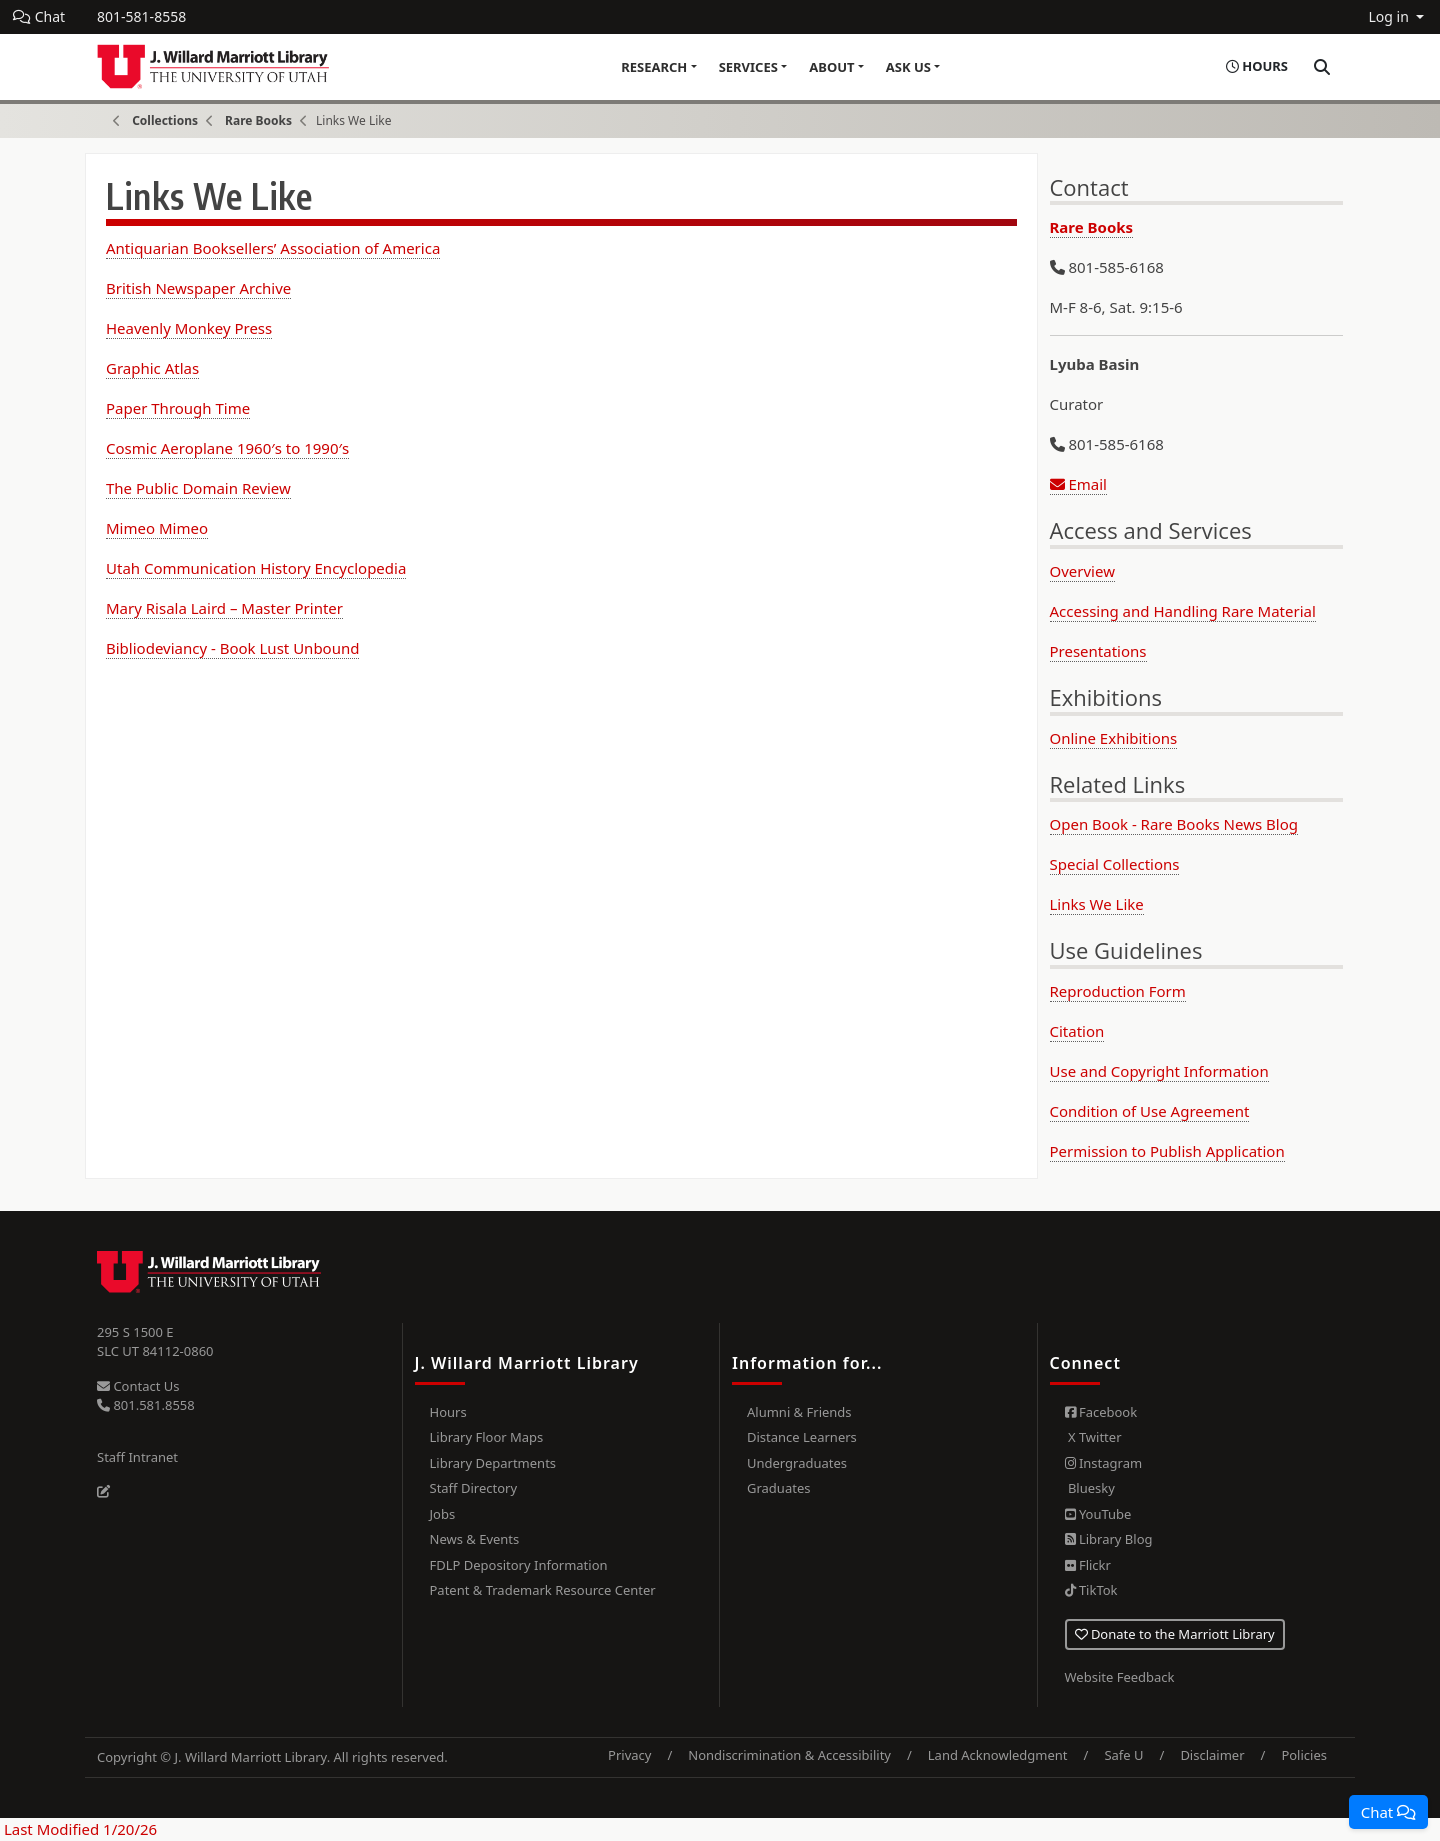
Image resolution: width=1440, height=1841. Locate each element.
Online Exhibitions (1114, 738)
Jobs (443, 1514)
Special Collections (1115, 864)
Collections (165, 120)
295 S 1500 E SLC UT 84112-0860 (155, 1342)
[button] (1388, 1812)
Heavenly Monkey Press (189, 328)
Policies (1304, 1755)
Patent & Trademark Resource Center (543, 1590)
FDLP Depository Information (519, 1565)
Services (748, 67)
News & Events (475, 1539)
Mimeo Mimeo (157, 528)
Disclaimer (1212, 1755)
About (831, 67)
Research (654, 67)
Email (1078, 484)
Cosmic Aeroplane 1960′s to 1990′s (227, 448)
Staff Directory (474, 1488)
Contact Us (138, 1386)
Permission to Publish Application (1167, 1151)
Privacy (629, 1755)
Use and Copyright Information (1159, 1071)
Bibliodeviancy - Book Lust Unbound (232, 648)
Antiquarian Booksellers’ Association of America (273, 248)
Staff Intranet (137, 1457)
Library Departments (493, 1463)
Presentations (1098, 651)
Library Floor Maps (487, 1437)
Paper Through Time (178, 408)
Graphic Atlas (152, 368)
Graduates (778, 1488)
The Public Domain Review (198, 488)
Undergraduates (797, 1463)
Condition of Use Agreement (1150, 1111)
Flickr (1088, 1565)
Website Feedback (1120, 1677)
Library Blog (1109, 1539)
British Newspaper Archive (198, 288)
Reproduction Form (1118, 991)
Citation (1077, 1031)
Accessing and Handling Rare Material (1183, 611)
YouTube (1098, 1514)
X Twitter (1093, 1437)
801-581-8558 (141, 16)
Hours (448, 1412)
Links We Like (1097, 904)
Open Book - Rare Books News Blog (1174, 824)
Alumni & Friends (799, 1412)
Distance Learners (802, 1437)
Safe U (1123, 1755)
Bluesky (1090, 1488)
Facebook (1101, 1412)
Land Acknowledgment (998, 1755)
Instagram (1104, 1463)
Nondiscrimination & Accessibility (789, 1755)
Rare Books (258, 120)
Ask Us (908, 67)
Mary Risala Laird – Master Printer (224, 608)
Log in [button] (1390, 16)
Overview (1082, 571)
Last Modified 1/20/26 (78, 1829)
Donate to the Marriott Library (1175, 1634)
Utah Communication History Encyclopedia (256, 568)
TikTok (1091, 1590)
